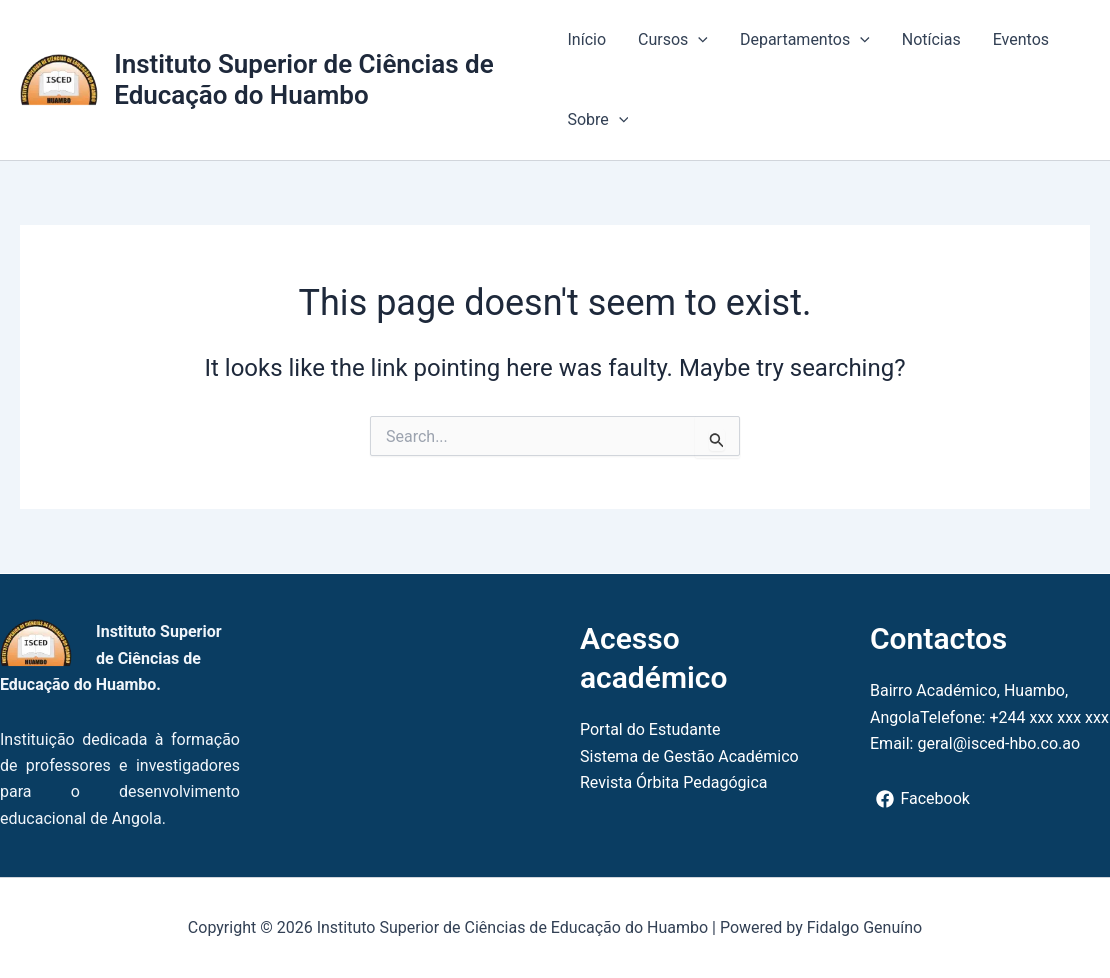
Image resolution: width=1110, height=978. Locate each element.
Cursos (673, 40)
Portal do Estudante (650, 729)
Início (586, 39)
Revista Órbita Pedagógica (674, 782)
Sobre (597, 120)
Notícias (931, 39)
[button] (698, 40)
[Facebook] (923, 799)
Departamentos (805, 40)
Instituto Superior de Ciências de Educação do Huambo (303, 79)
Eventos (1021, 39)
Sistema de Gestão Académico (689, 756)
